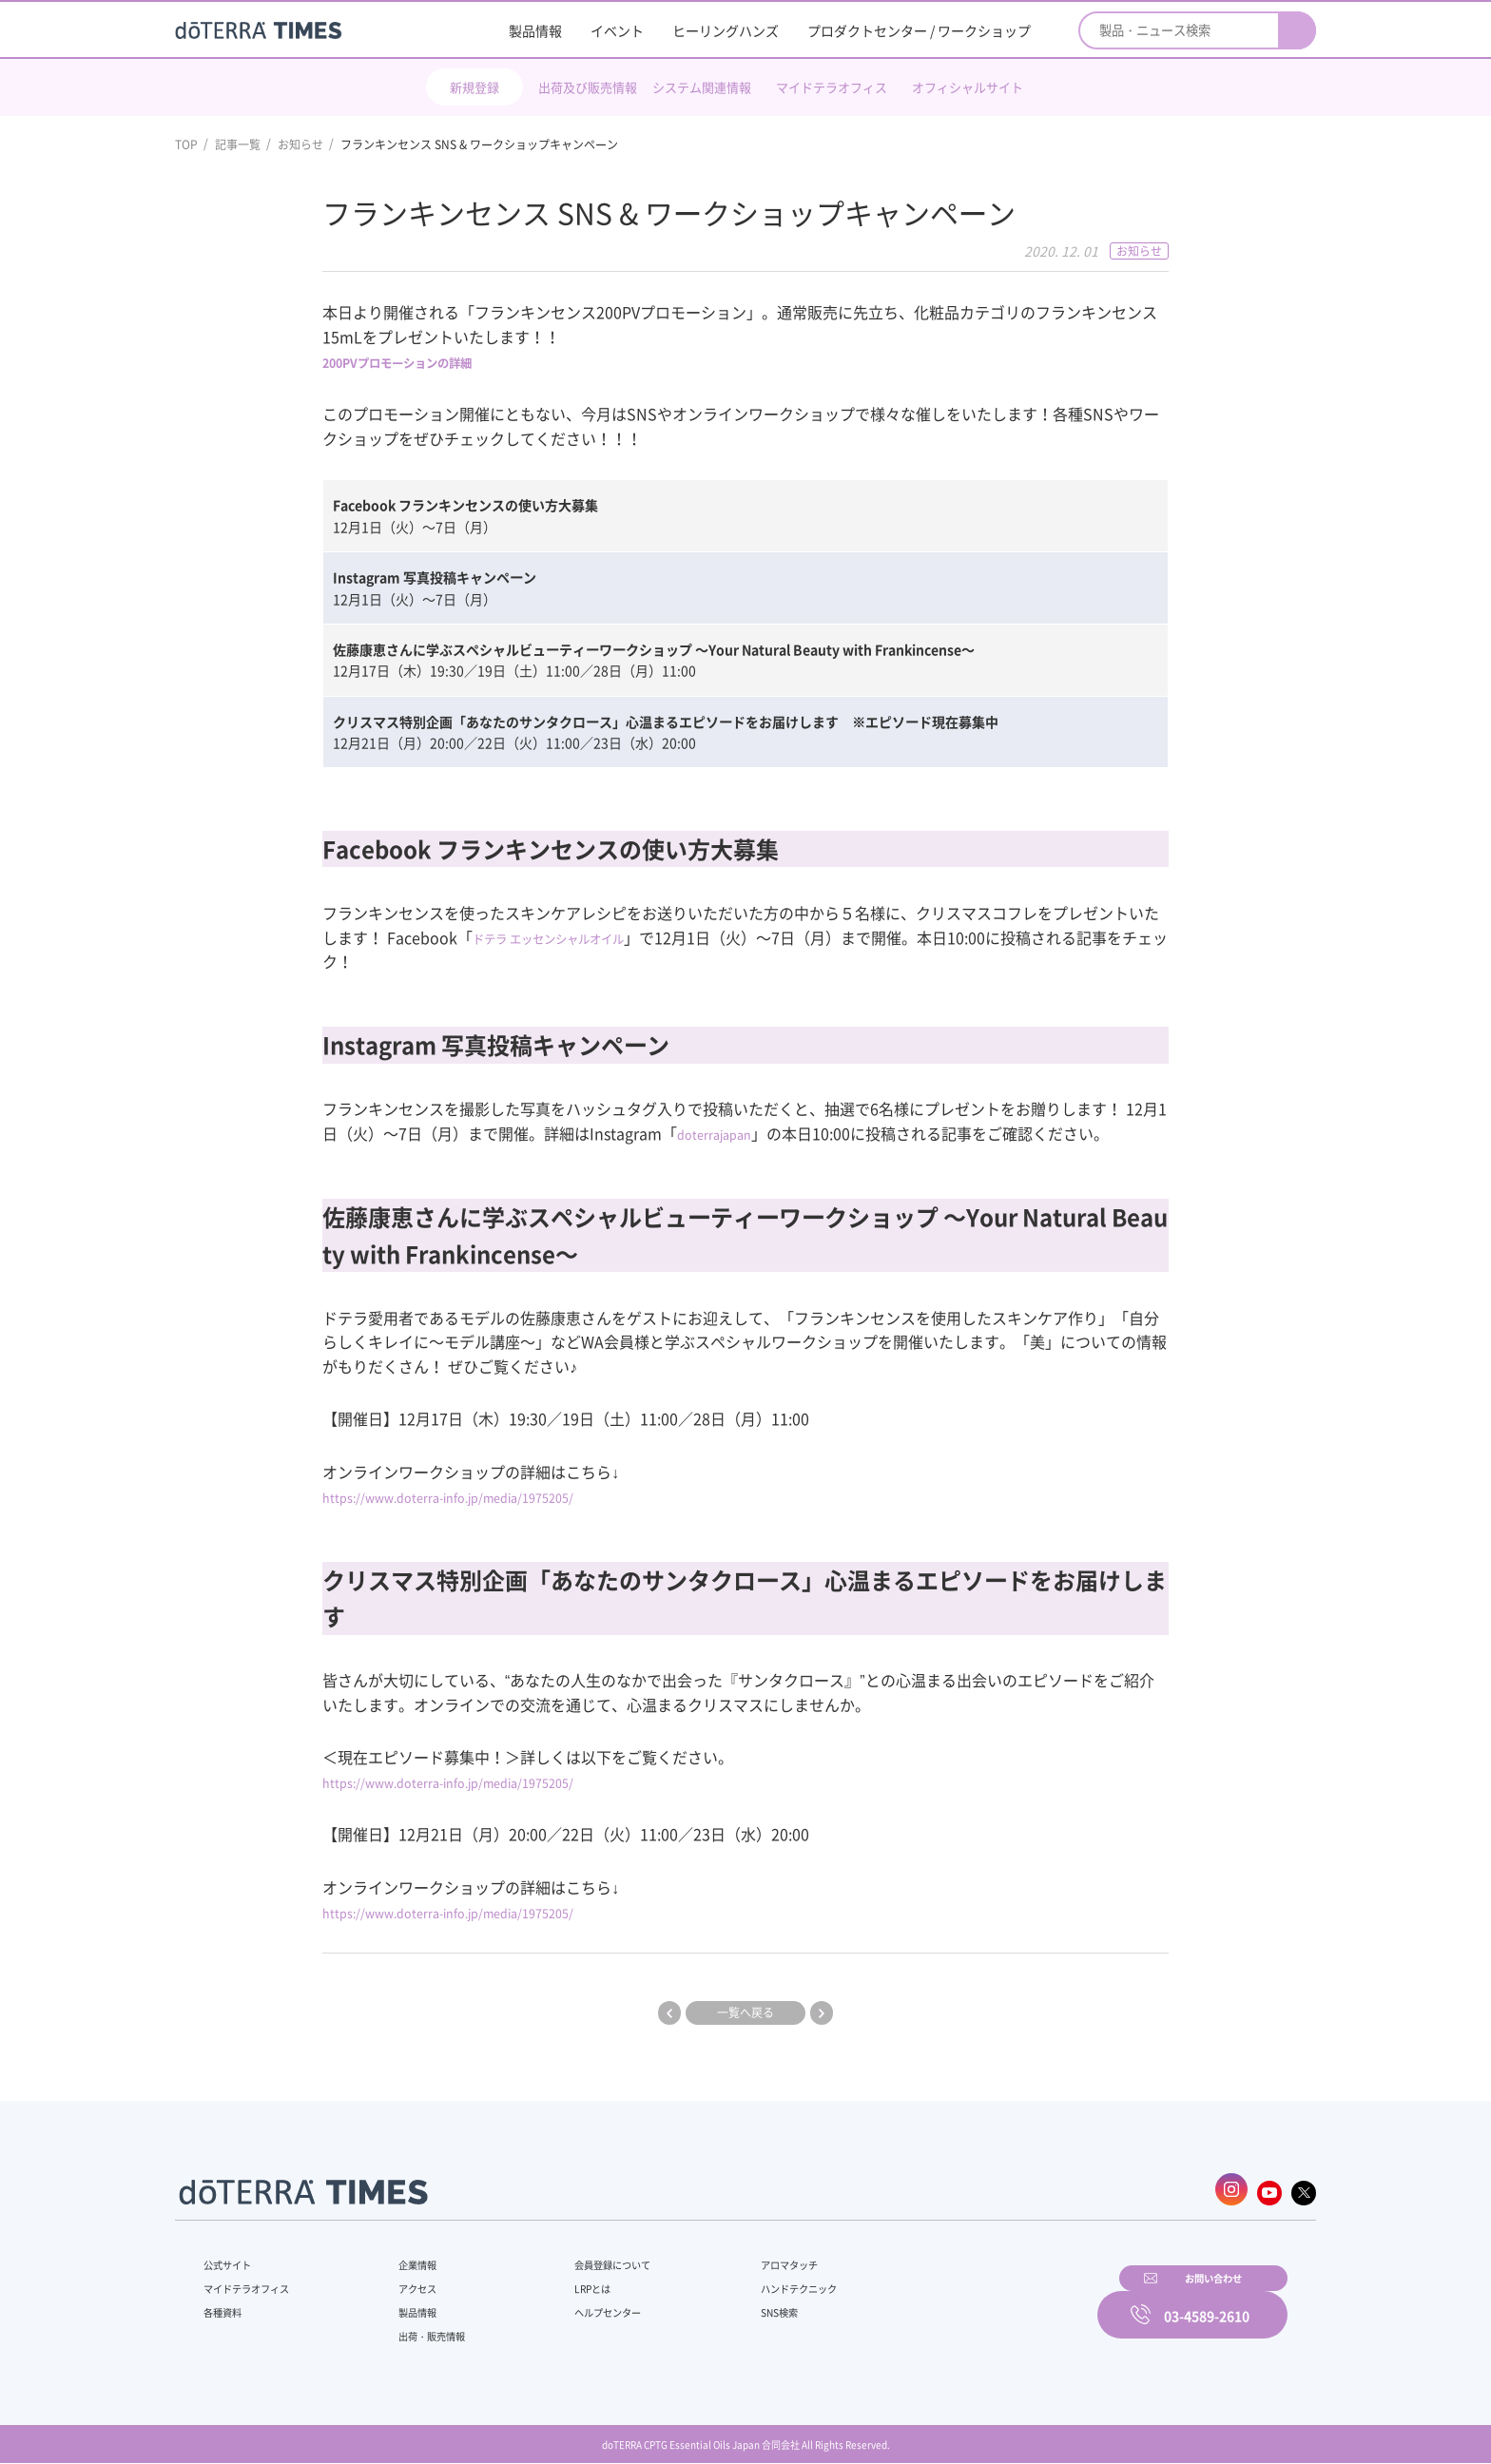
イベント (617, 30)
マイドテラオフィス (831, 87)
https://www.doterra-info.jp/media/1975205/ (481, 1496)
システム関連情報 (701, 87)
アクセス (406, 2280)
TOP (186, 144)
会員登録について (585, 2256)
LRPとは (562, 2280)
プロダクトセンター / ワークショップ (919, 30)
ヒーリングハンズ (725, 30)
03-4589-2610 (1206, 2301)
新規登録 (474, 87)
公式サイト (232, 2256)
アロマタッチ (742, 2256)
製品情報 (535, 30)
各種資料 (226, 2304)
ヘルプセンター (580, 2304)
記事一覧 (238, 144)
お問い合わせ (988, 2301)
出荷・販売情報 (423, 2328)
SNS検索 (730, 2304)
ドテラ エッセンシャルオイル (573, 937)
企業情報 (406, 2256)
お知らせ (300, 144)
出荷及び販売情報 (587, 87)
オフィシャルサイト (967, 87)
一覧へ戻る (745, 2012)
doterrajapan (723, 1133)
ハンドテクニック (754, 2280)
